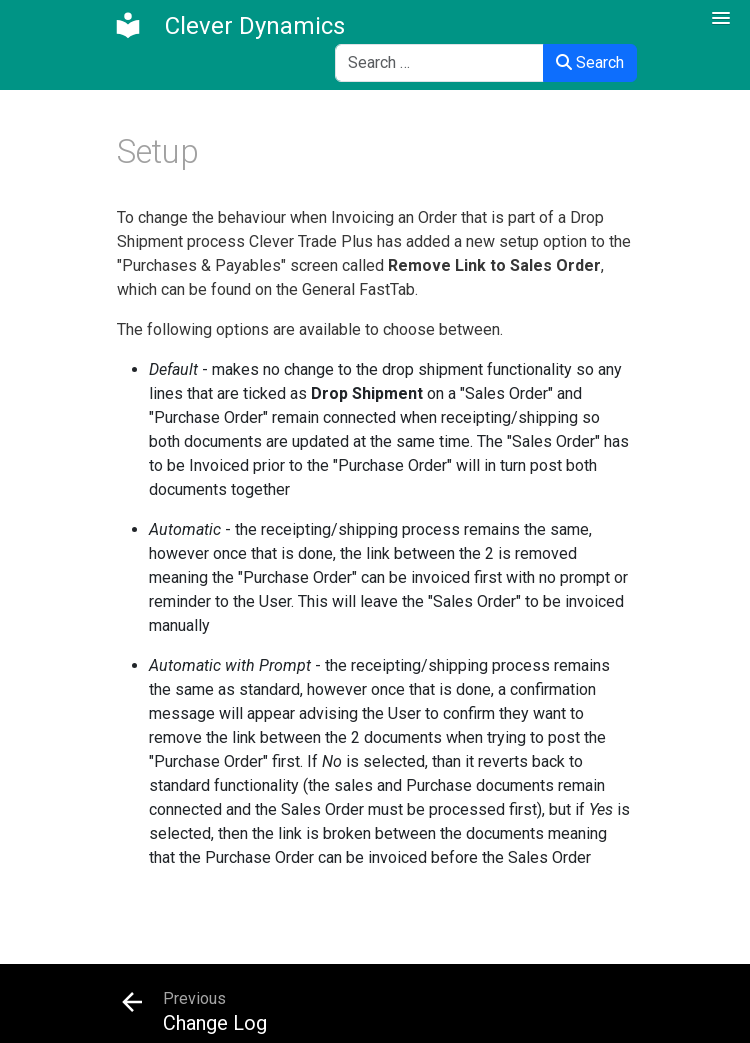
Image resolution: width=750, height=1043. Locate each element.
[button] (721, 19)
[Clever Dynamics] (229, 26)
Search (590, 62)
